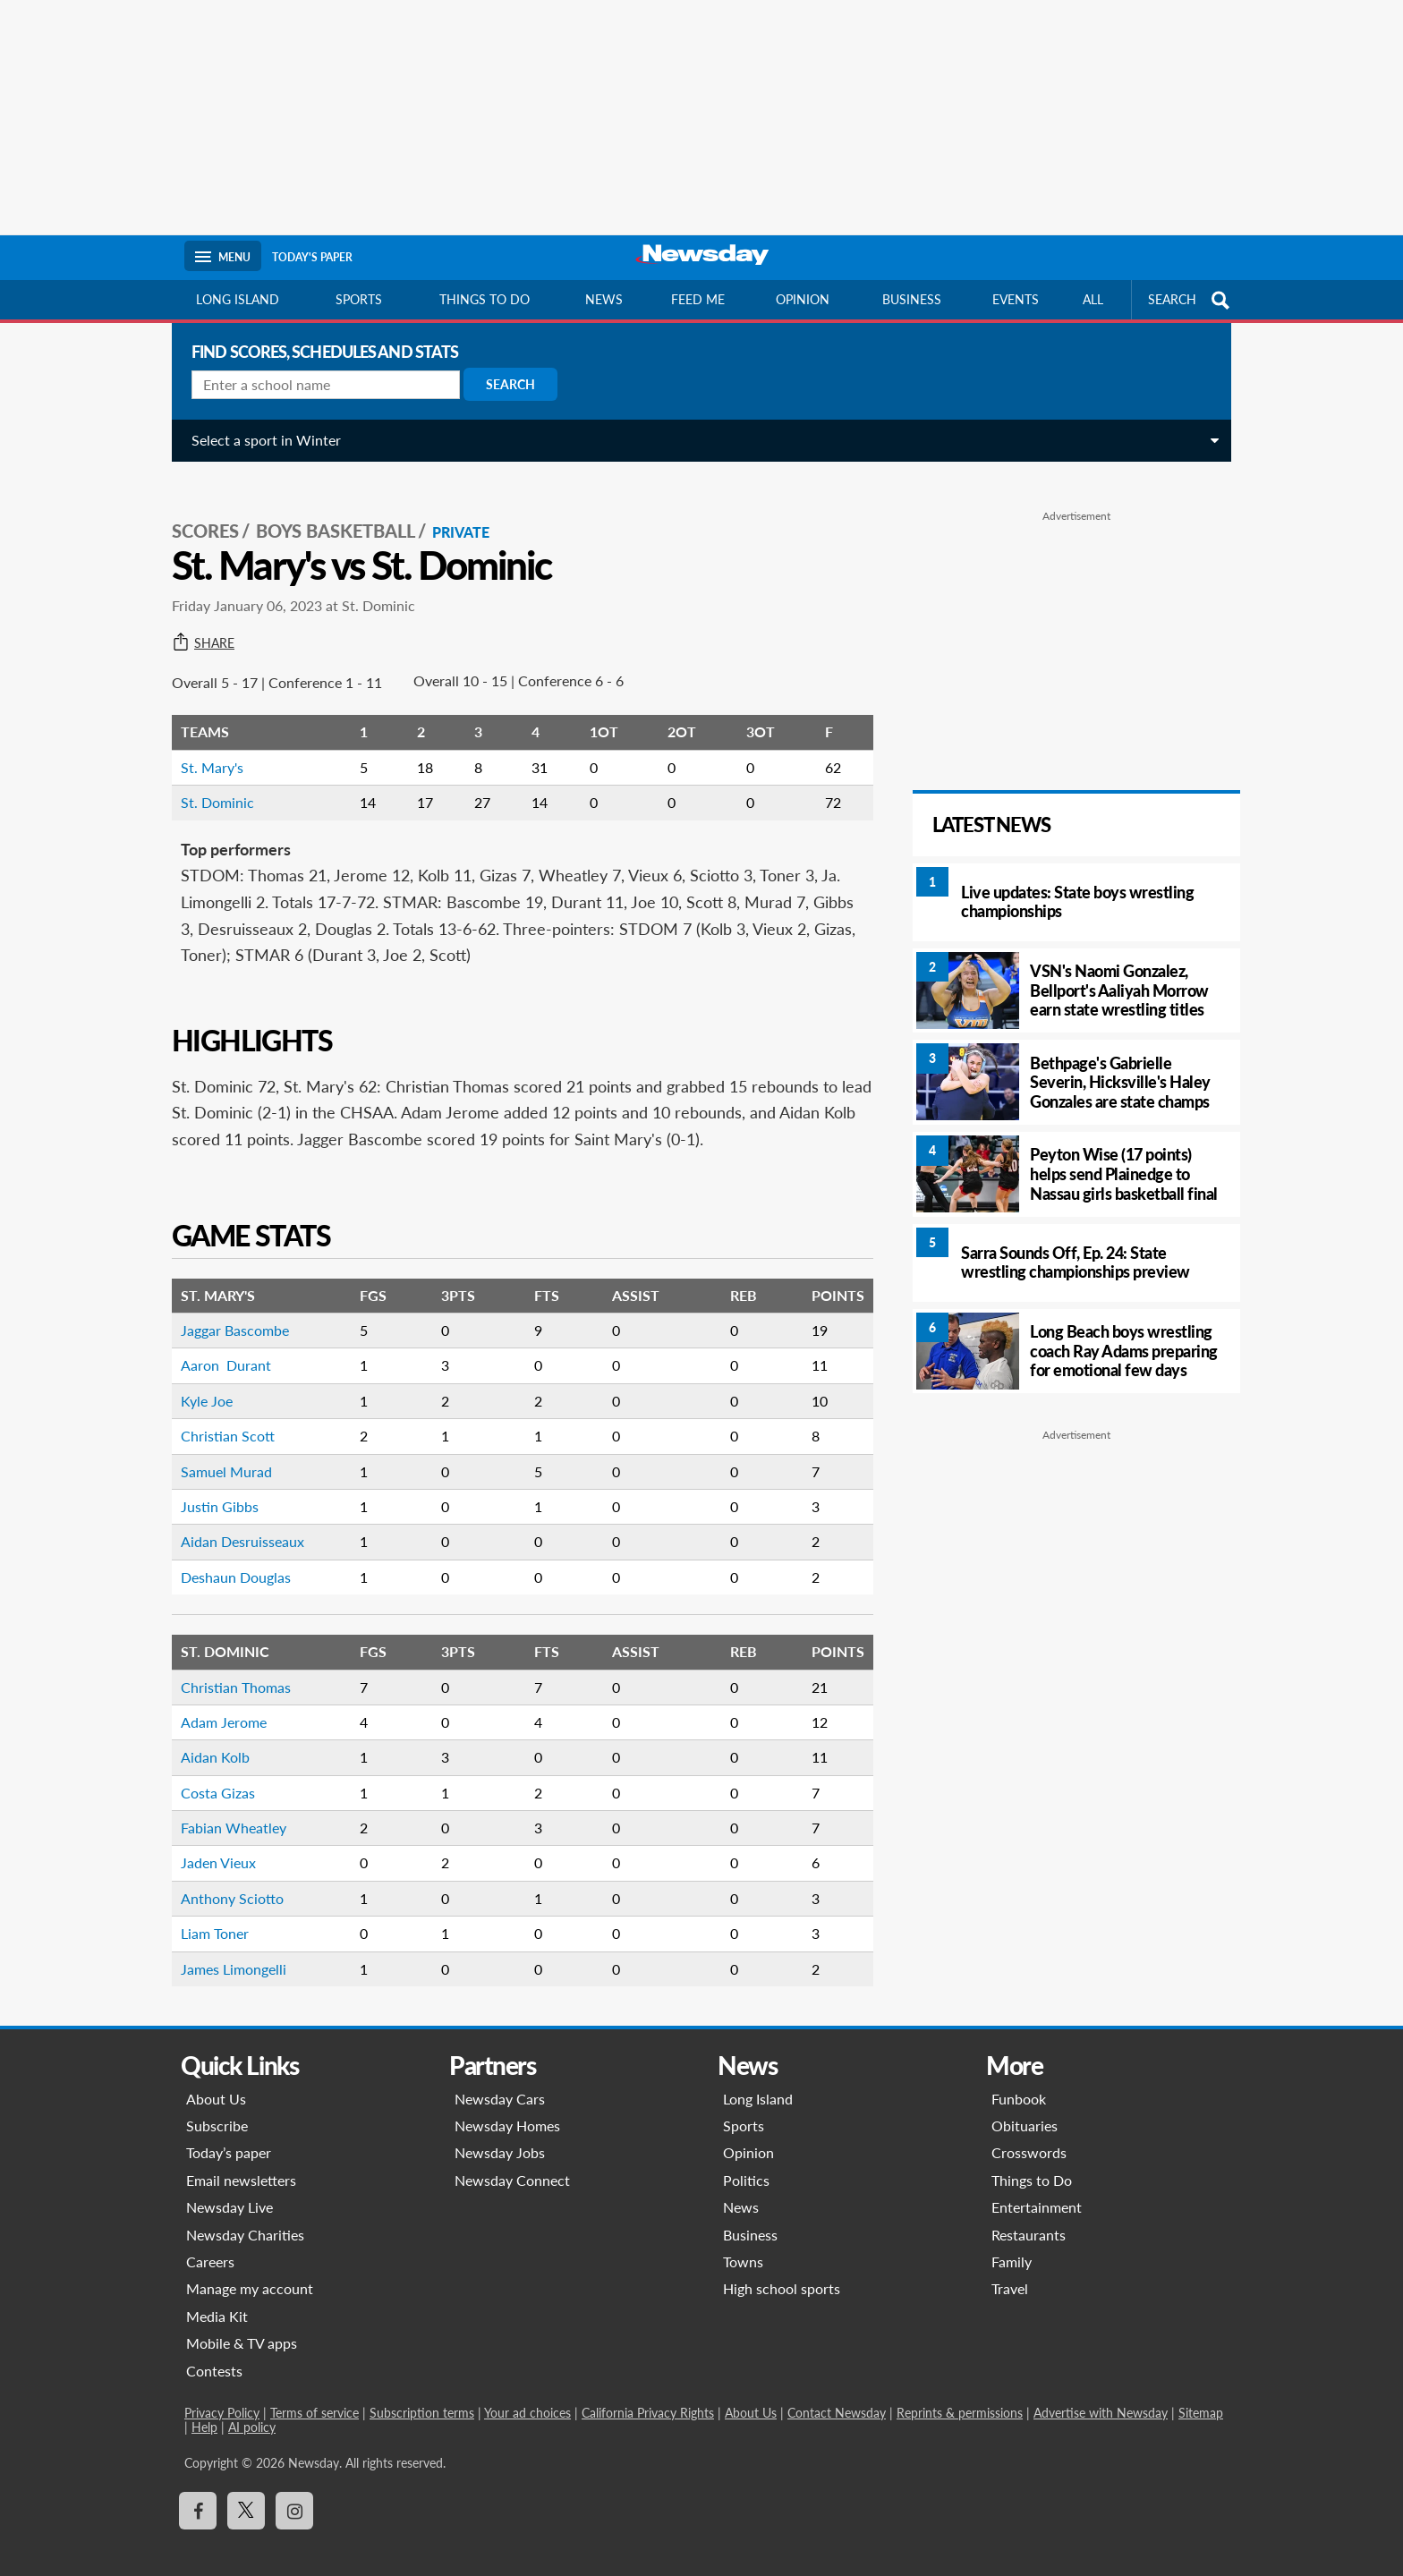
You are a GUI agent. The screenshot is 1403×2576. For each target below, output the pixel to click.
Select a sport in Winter (259, 439)
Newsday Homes (507, 2105)
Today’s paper (228, 2132)
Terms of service (314, 2393)
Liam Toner (208, 1913)
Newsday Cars (500, 2078)
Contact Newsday (836, 2393)
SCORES (198, 511)
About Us (216, 2078)
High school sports (781, 2268)
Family (1011, 2241)
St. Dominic (210, 782)
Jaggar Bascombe (228, 1310)
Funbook (1018, 2078)
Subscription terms (422, 2393)
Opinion (802, 299)
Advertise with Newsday (1100, 2393)
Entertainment (1036, 2187)
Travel (1009, 2268)
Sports (359, 299)
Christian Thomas (229, 1667)
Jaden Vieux (211, 1842)
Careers (210, 2241)
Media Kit (217, 2296)
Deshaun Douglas (229, 1557)
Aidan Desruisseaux (235, 1521)
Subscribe (217, 2105)
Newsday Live (229, 2187)
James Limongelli (226, 1949)
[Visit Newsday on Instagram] (294, 2491)
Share (196, 623)
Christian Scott (221, 1415)
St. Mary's (205, 747)
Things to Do (1031, 2160)
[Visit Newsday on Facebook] (198, 2491)
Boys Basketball (328, 511)
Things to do (484, 299)
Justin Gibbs (212, 1486)
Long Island (237, 299)
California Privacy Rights (648, 2393)
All (1093, 299)
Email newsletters (241, 2160)
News (604, 299)
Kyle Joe (199, 1381)
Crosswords (1029, 2132)
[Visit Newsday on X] (246, 2491)
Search (503, 384)
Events (1015, 299)
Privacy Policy (221, 2393)
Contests (214, 2350)
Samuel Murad (219, 1451)
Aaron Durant (219, 1345)
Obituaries (1024, 2105)
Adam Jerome (216, 1702)
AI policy (252, 2407)
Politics (746, 2160)
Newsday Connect (512, 2160)
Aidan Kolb (208, 1737)
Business (911, 299)
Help (204, 2407)
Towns (743, 2241)
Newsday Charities (245, 2214)
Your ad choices (527, 2393)
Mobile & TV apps (241, 2323)
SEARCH (1191, 300)
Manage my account (249, 2268)
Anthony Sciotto (225, 1878)
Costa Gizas (211, 1772)
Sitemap (1200, 2393)
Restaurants (1028, 2214)
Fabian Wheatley (226, 1807)
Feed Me (698, 299)
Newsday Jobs (500, 2132)
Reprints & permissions (960, 2393)
